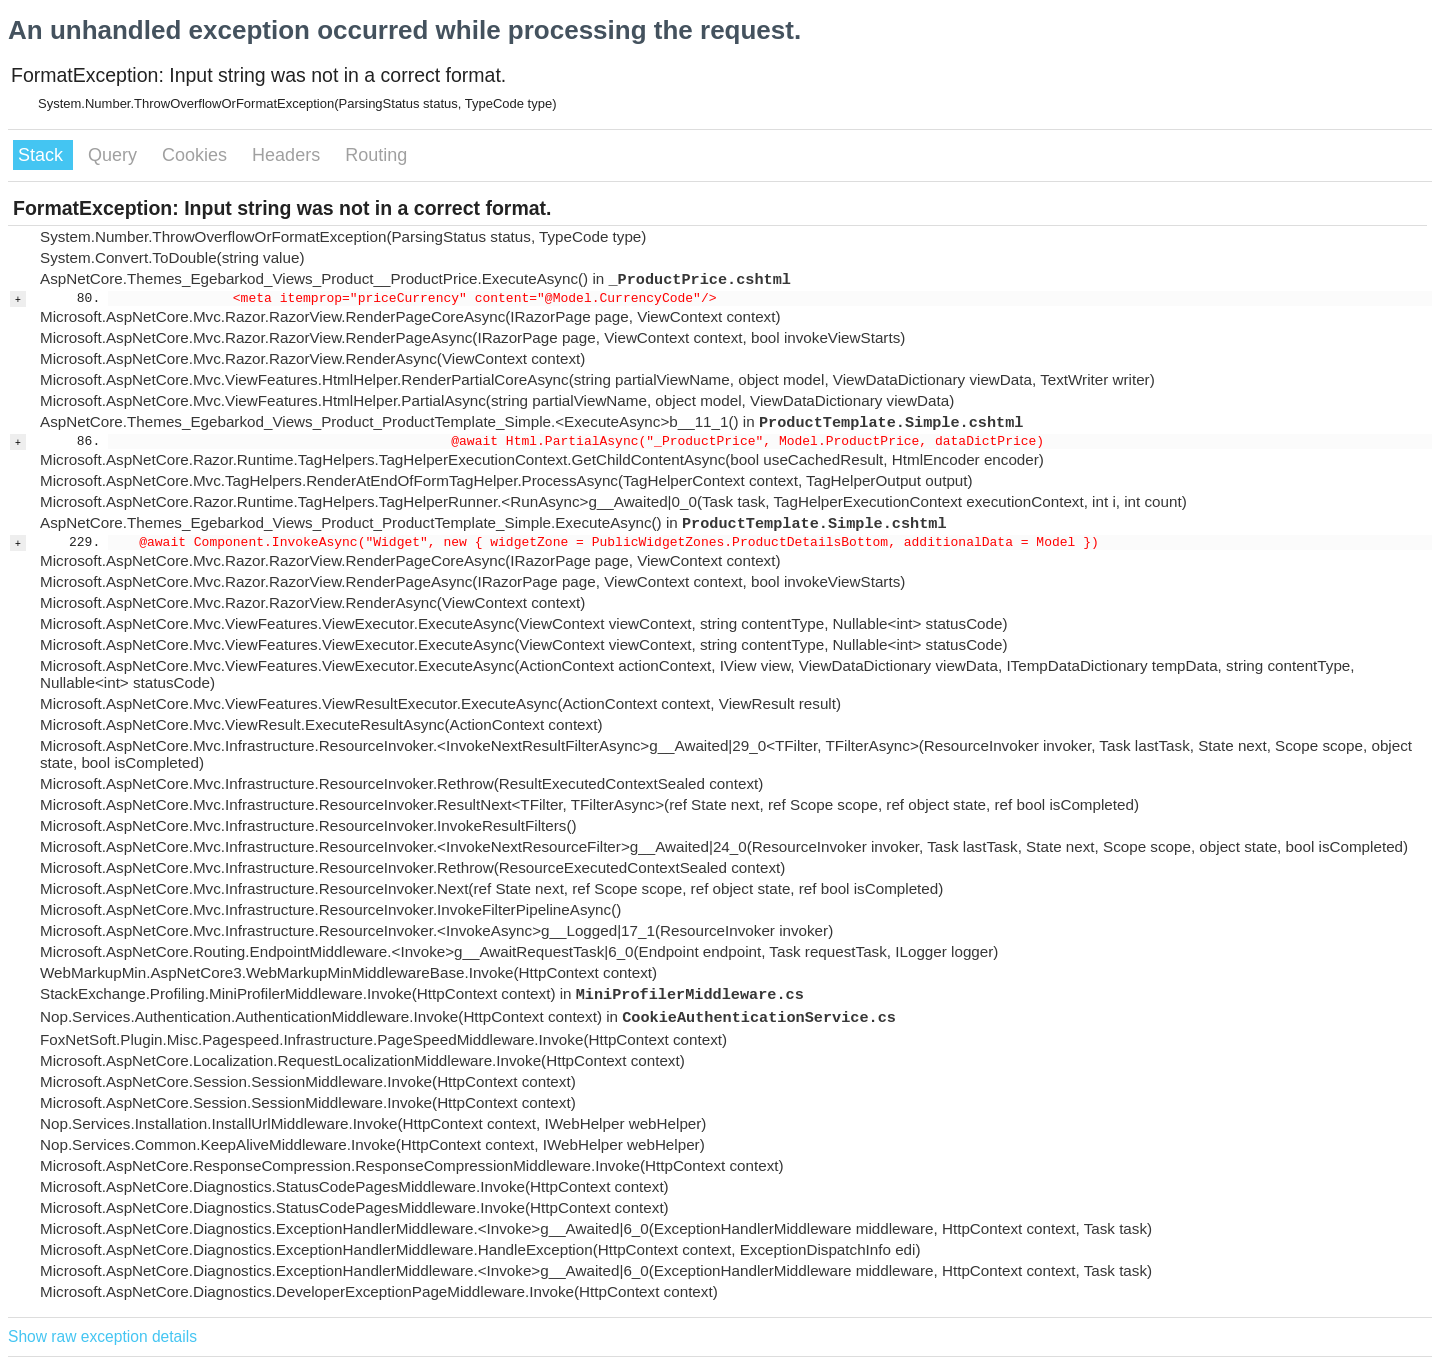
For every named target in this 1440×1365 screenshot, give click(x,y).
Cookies (197, 155)
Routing (376, 155)
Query (115, 155)
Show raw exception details (102, 1336)
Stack (43, 155)
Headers (288, 155)
